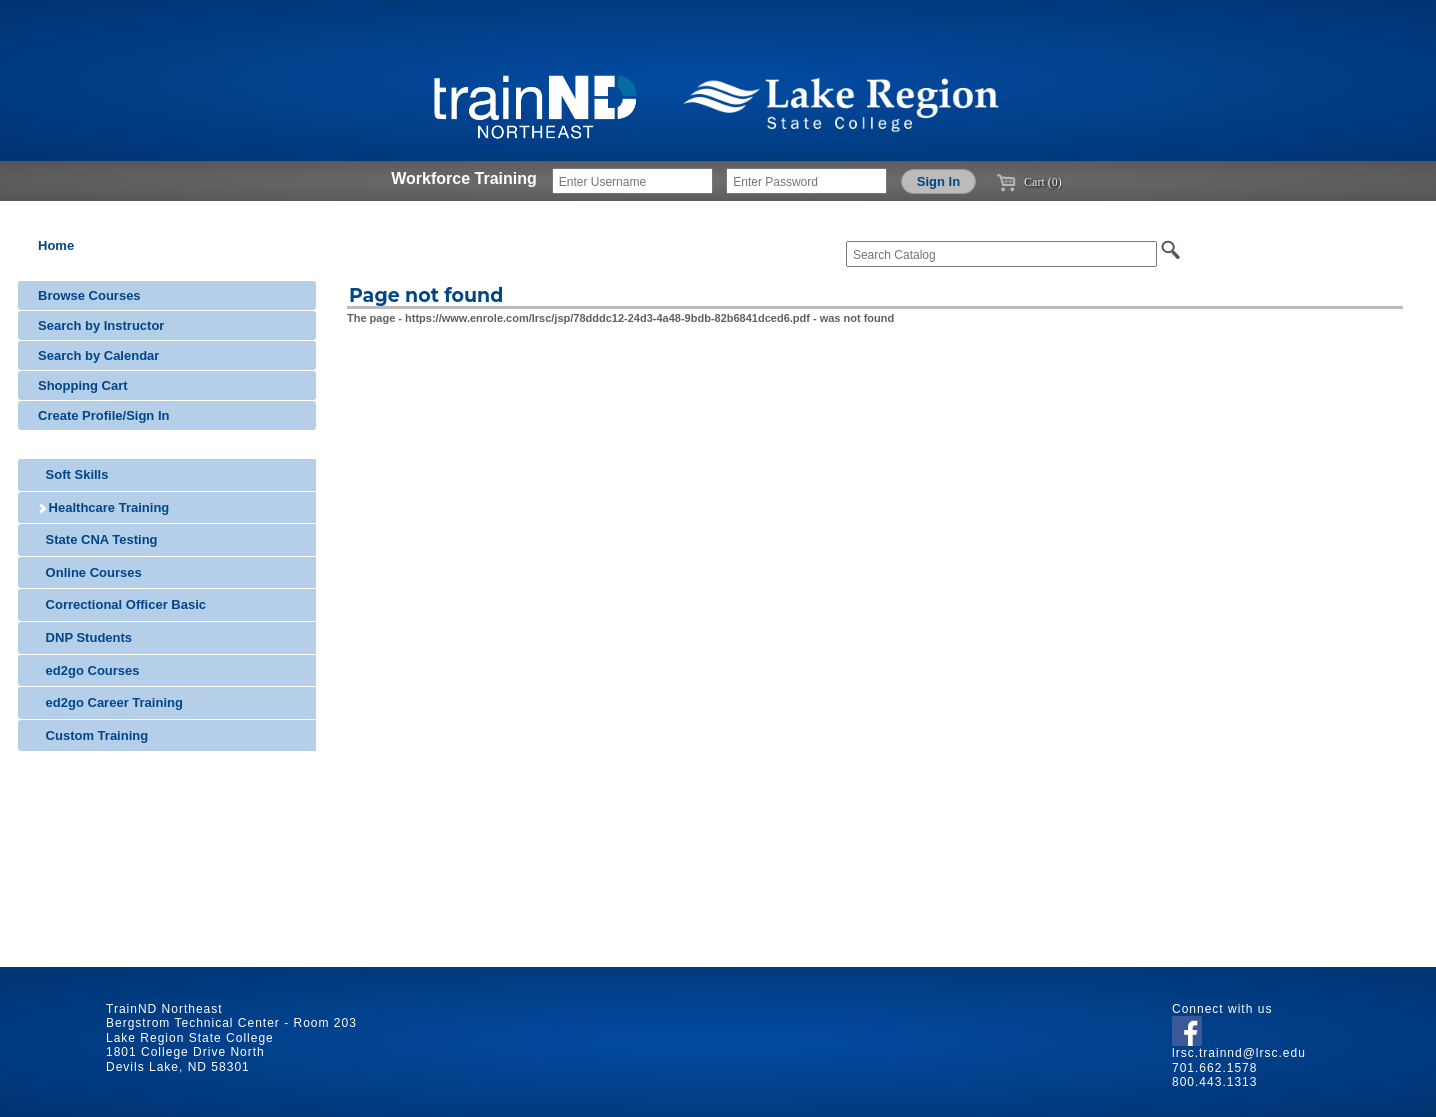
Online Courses (90, 572)
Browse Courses (89, 295)
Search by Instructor (101, 325)
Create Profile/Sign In (103, 415)
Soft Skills (73, 474)
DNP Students (85, 637)
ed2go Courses (89, 670)
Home (56, 245)
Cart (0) (1029, 182)
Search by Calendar (98, 355)
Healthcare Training (103, 507)
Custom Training (93, 735)
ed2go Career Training (110, 702)
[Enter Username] (632, 181)
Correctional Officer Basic (122, 604)
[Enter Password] (806, 181)
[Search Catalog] (1001, 254)
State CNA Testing (98, 539)
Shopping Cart (83, 385)
